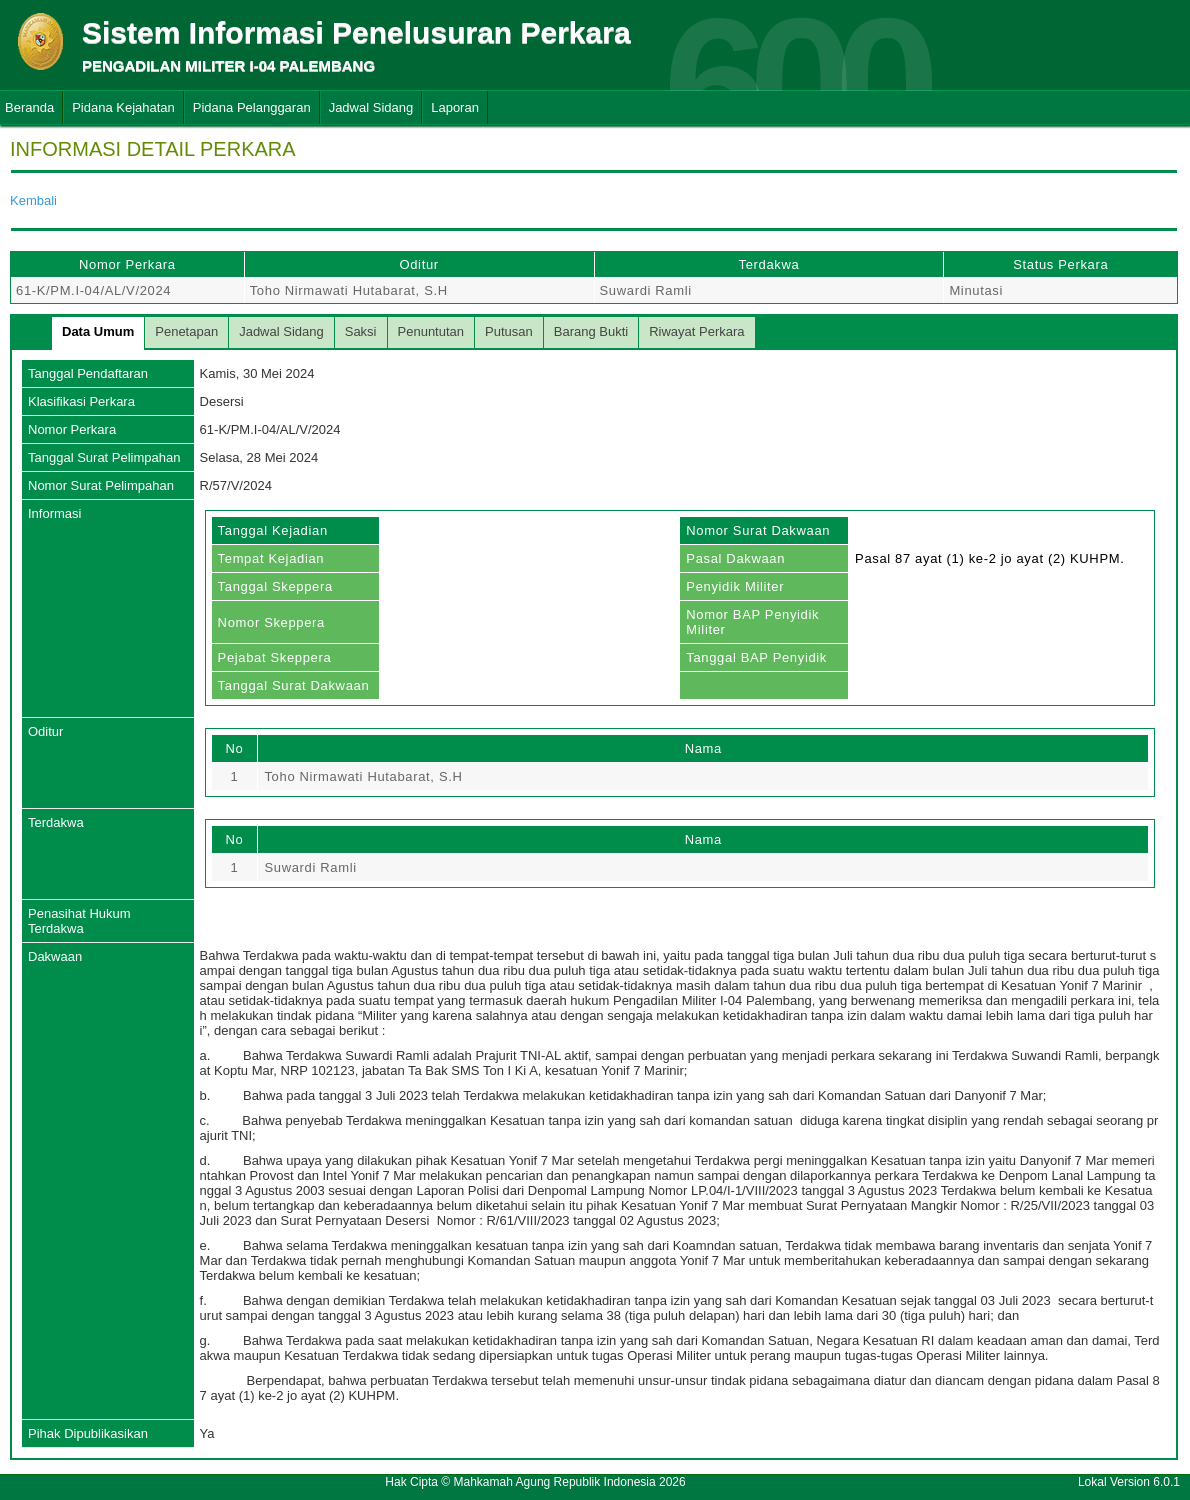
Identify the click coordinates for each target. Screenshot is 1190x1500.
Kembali (33, 200)
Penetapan (186, 331)
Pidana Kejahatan (123, 107)
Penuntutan (431, 331)
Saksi (361, 331)
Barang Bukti (591, 331)
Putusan (509, 331)
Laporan (455, 107)
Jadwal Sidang (371, 107)
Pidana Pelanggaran (252, 107)
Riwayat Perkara (696, 331)
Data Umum (98, 331)
